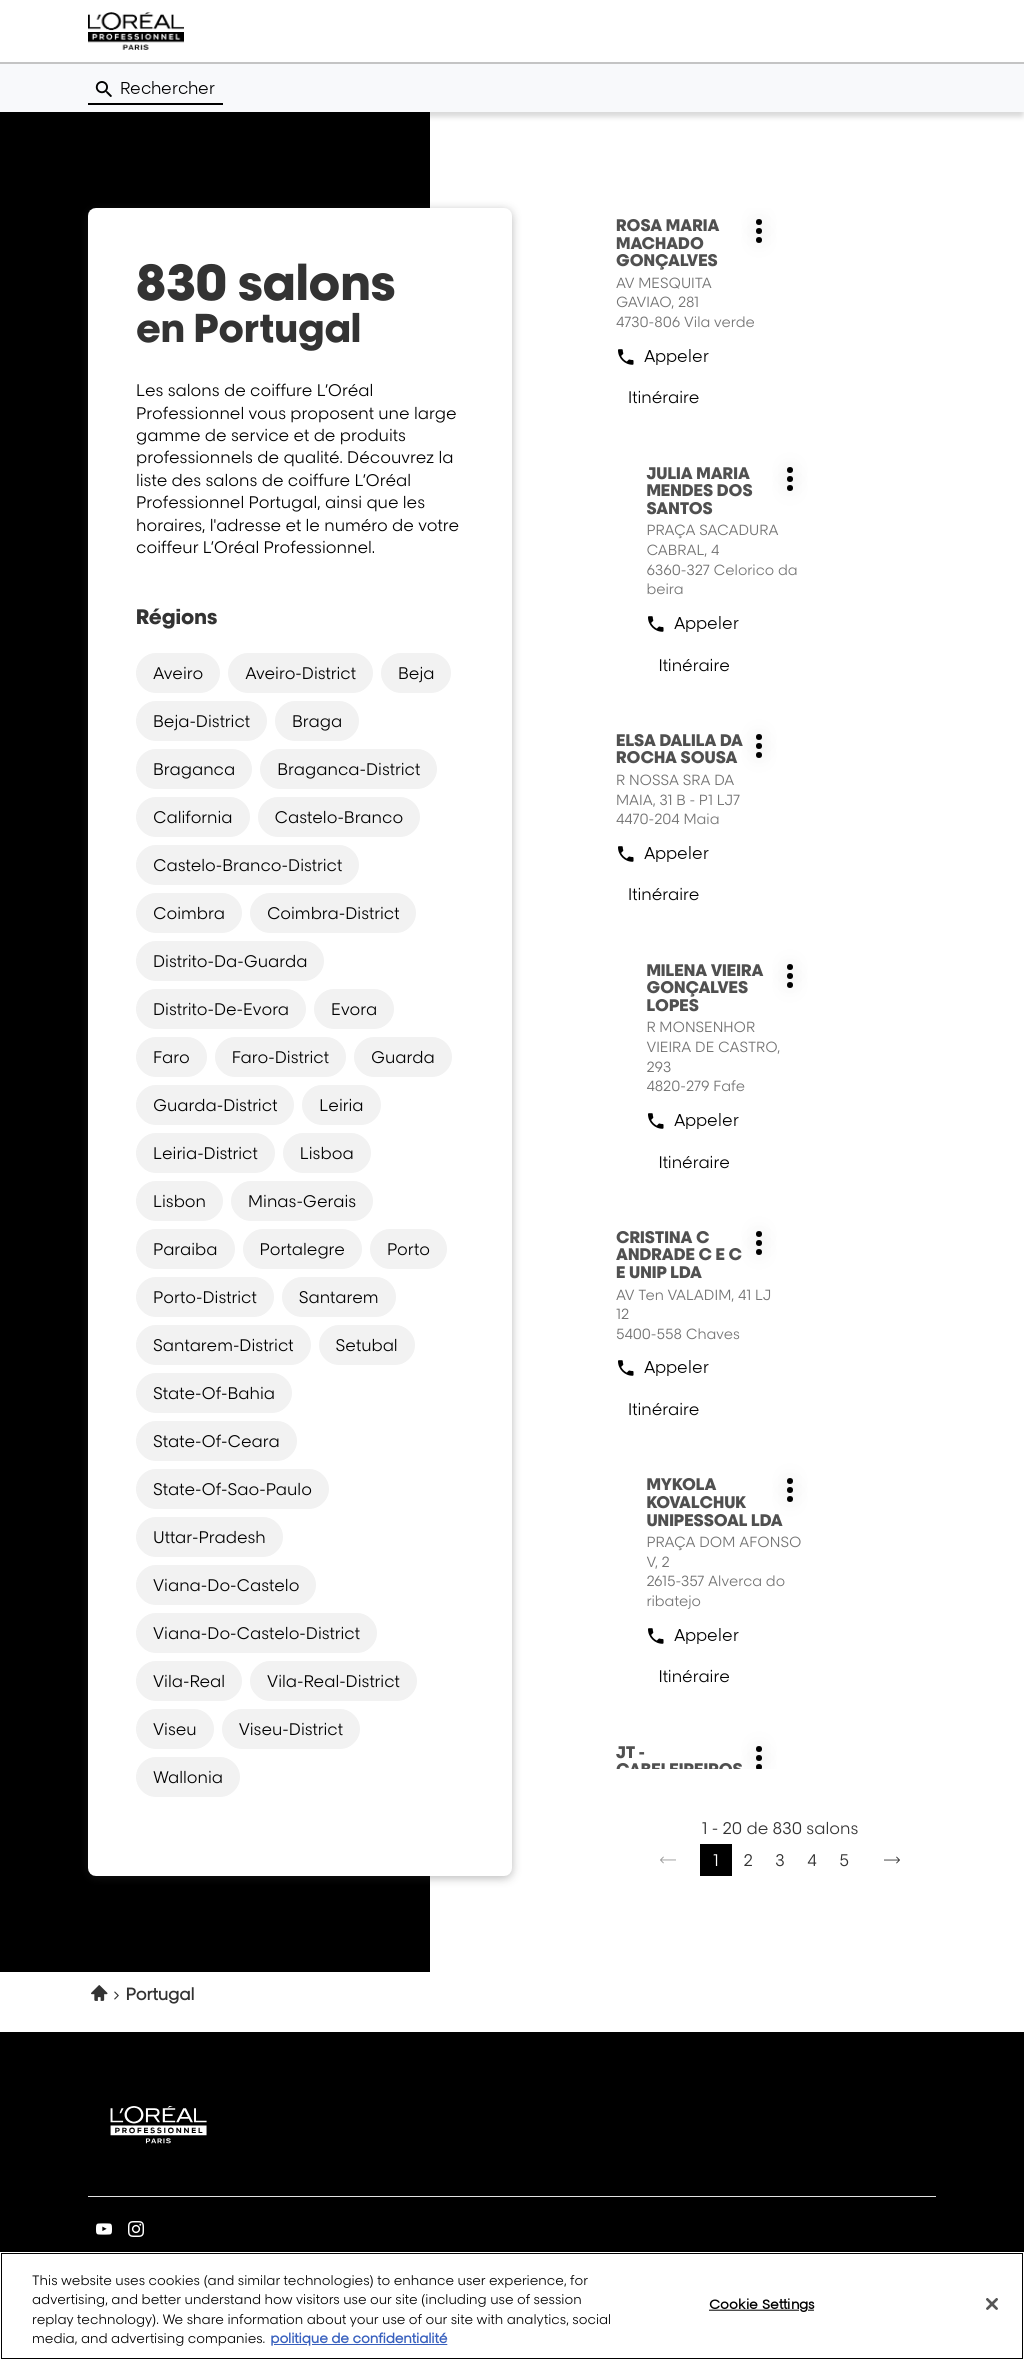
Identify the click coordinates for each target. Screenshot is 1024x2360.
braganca (194, 768)
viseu (175, 1728)
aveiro (178, 672)
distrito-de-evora (221, 1008)
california (193, 816)
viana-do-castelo (226, 1584)
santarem (339, 1296)
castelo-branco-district (247, 864)
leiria (341, 1104)
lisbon (179, 1200)
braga (317, 720)
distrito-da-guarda (230, 960)
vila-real (189, 1680)
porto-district (205, 1296)
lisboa (327, 1152)
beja (416, 672)
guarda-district (215, 1104)
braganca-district (348, 768)
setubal (367, 1344)
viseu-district (291, 1728)
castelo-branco (339, 816)
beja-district (201, 720)
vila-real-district (333, 1680)
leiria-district (205, 1152)
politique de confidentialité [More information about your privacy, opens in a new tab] (358, 2351)
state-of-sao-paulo (232, 1488)
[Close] (992, 2316)
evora (354, 1008)
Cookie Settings (761, 2315)
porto (408, 1248)
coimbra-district (333, 912)
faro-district (280, 1056)
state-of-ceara (216, 1440)
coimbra (189, 912)
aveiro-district (300, 672)
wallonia (188, 1776)
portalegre (302, 1248)
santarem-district (223, 1344)
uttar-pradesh (209, 1536)
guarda (403, 1056)
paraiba (185, 1248)
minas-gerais (302, 1200)
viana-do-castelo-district (256, 1632)
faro (171, 1056)
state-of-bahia (214, 1392)
